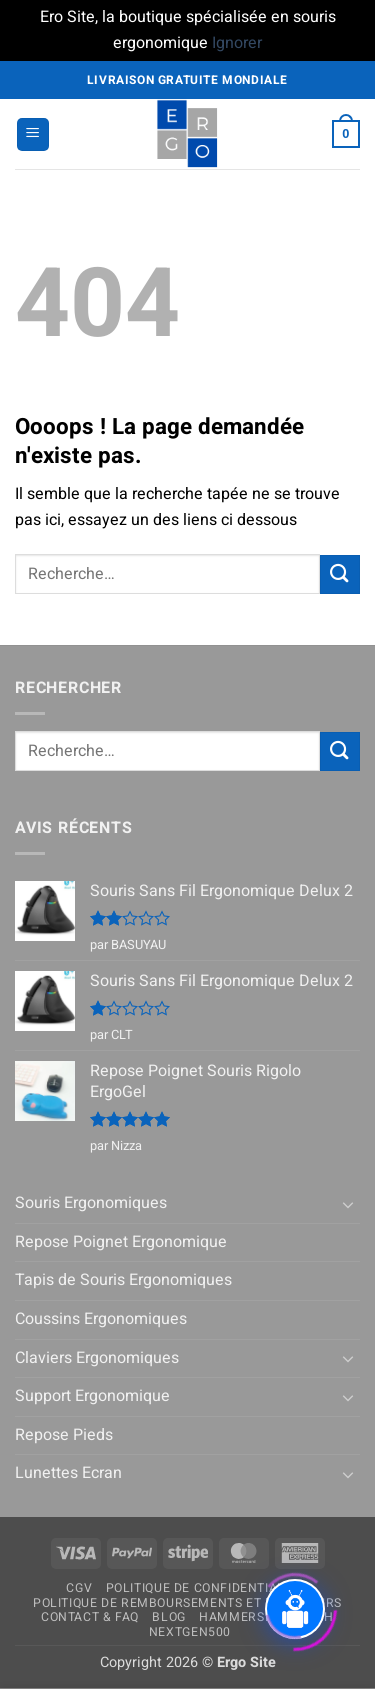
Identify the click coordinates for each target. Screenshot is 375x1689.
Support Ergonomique (92, 1396)
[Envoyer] (340, 574)
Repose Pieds (64, 1435)
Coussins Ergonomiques (101, 1319)
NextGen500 (190, 1632)
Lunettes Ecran (68, 1473)
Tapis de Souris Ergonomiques (123, 1280)
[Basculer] (348, 1204)
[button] (33, 134)
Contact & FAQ (90, 1617)
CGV (79, 1588)
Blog (168, 1617)
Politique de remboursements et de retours (187, 1603)
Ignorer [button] (237, 43)
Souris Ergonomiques (91, 1203)
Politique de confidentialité (205, 1588)
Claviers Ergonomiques (97, 1358)
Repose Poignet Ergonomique (121, 1242)
